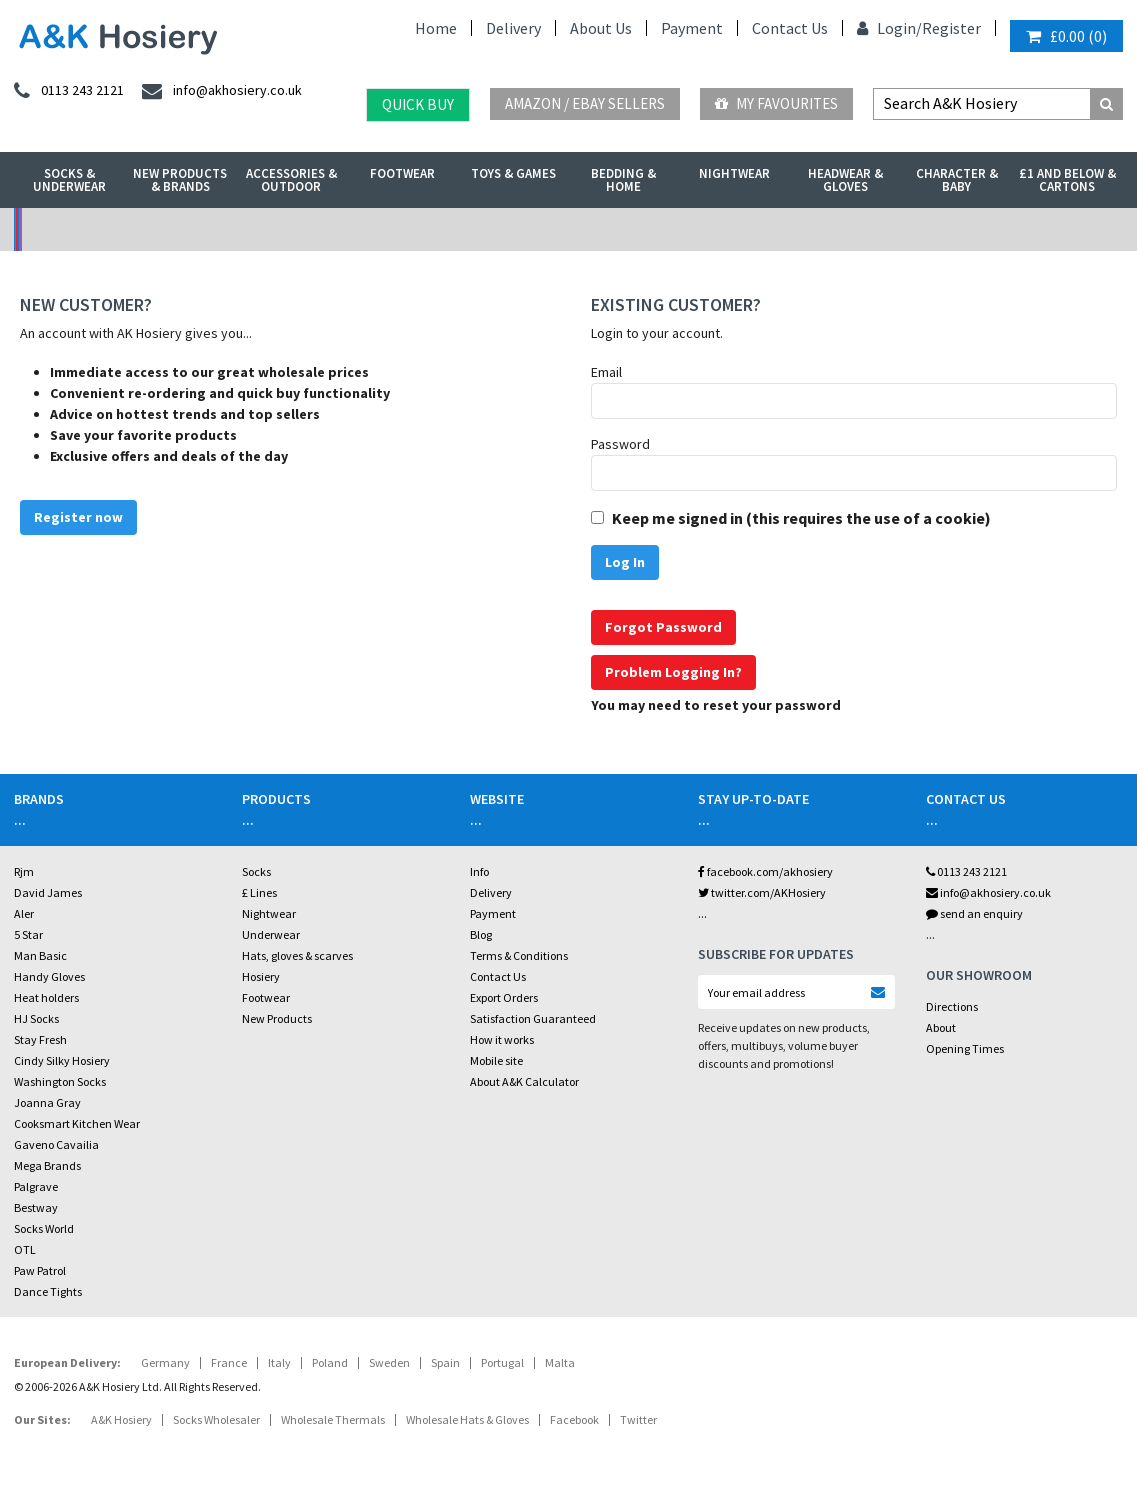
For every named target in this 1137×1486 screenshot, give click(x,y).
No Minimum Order (152, 229)
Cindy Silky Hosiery (62, 1060)
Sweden (389, 1362)
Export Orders (504, 997)
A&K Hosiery (121, 1419)
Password (620, 444)
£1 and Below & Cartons (1067, 180)
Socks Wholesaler (216, 1419)
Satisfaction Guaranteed (533, 1018)
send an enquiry (974, 913)
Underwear (271, 934)
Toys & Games (513, 173)
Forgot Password (663, 627)
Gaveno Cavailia (56, 1144)
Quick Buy (418, 104)
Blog (481, 934)
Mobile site (496, 1060)
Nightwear (734, 173)
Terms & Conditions (519, 955)
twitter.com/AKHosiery (762, 892)
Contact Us (790, 28)
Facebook (574, 1419)
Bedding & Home (623, 180)
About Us (601, 28)
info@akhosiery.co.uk (988, 892)
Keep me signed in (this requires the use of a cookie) (801, 518)
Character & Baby (957, 180)
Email (606, 372)
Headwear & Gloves (845, 180)
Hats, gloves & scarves (297, 955)
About (941, 1027)
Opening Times (965, 1048)
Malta (560, 1362)
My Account (429, 229)
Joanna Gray (47, 1102)
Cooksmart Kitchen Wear (77, 1123)
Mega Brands (47, 1165)
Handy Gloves (49, 976)
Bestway (36, 1207)
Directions (952, 1006)
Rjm (24, 871)
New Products (277, 1018)
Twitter (638, 1419)
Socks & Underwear (69, 180)
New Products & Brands (180, 180)
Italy (279, 1362)
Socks (256, 871)
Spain (445, 1362)
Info (479, 871)
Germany (165, 1362)
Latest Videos (984, 229)
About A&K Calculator (524, 1081)
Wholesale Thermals (333, 1419)
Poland (330, 1362)
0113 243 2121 (966, 871)
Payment (692, 28)
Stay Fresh (40, 1039)
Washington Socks (60, 1081)
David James (48, 892)
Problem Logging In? (673, 672)
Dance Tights (48, 1291)
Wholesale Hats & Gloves (467, 1419)
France (229, 1362)
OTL (25, 1249)
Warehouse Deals (707, 229)
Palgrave (36, 1186)
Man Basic (40, 955)
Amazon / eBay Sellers (585, 103)
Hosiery (261, 976)
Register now (78, 517)
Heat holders (46, 997)
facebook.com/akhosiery (765, 871)
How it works (502, 1039)
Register (951, 28)
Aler (24, 913)
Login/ (889, 28)
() (1066, 36)
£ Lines (259, 892)
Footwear (402, 173)
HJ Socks (36, 1018)
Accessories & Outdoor (291, 180)
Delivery (513, 28)
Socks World (44, 1228)
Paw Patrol (40, 1270)
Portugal (502, 1362)
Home (436, 28)
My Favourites (776, 103)
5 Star (28, 934)
